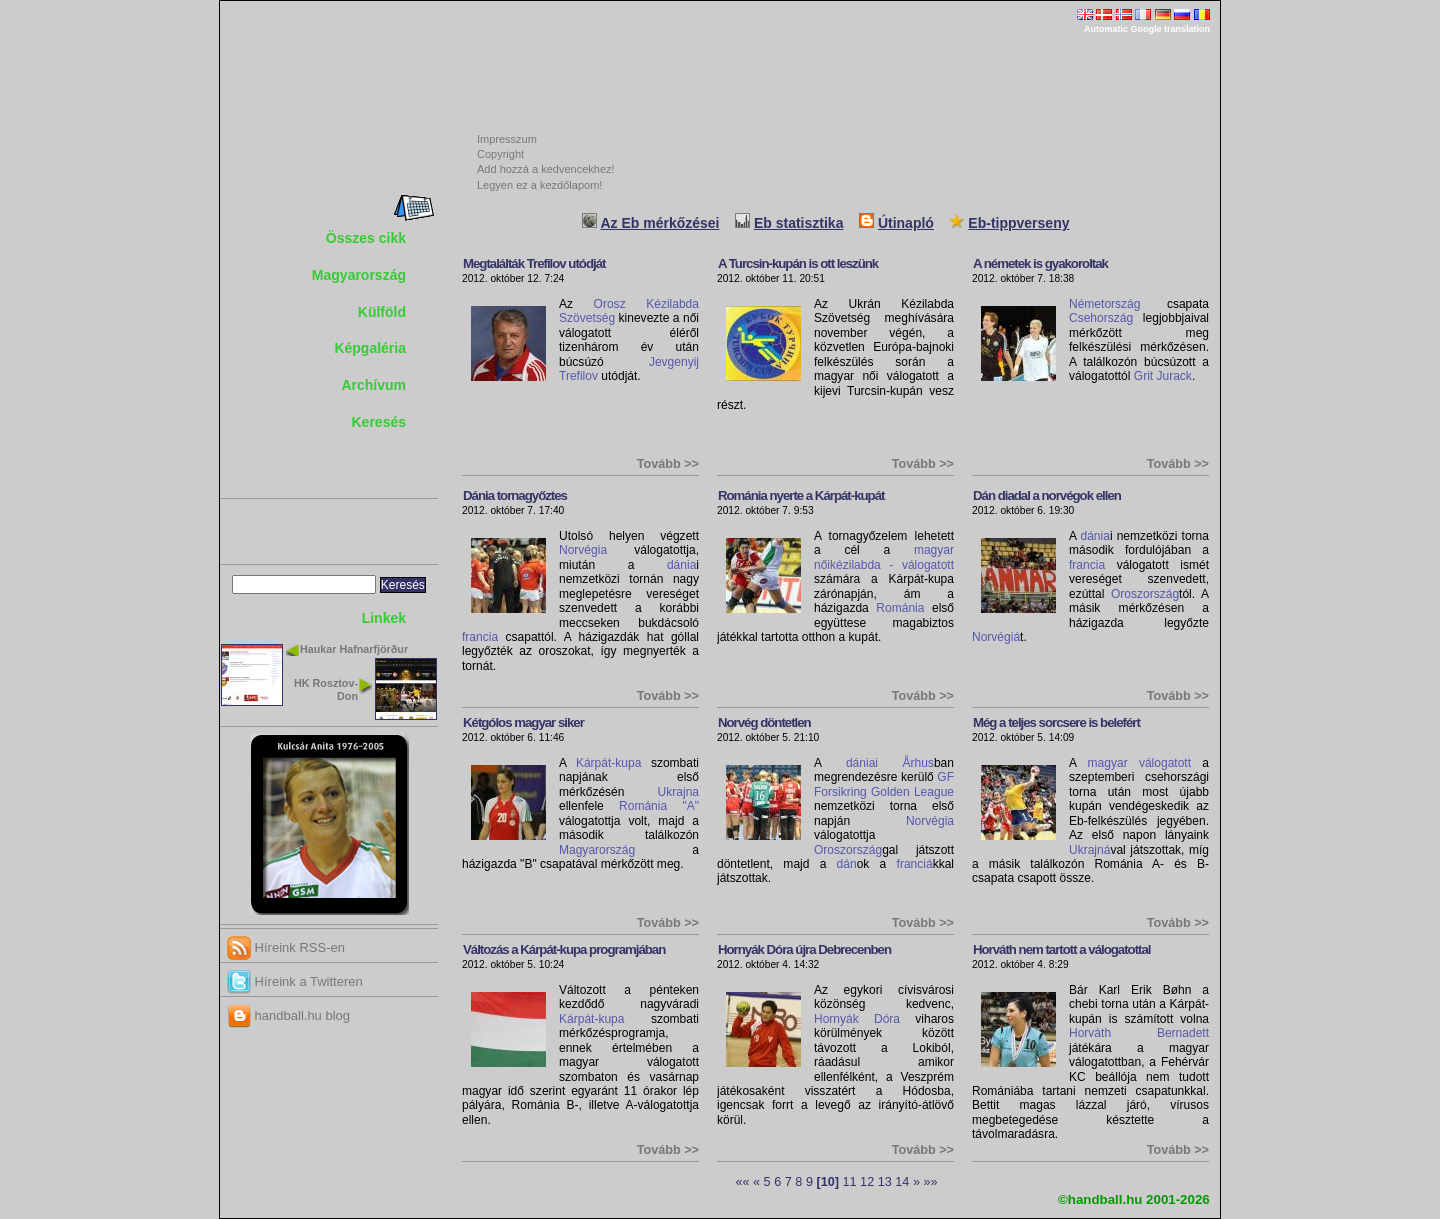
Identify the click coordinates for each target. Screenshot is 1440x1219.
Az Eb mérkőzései (659, 223)
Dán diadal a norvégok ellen (1047, 495)
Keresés (379, 422)
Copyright (500, 154)
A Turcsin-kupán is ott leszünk (798, 263)
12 (867, 1182)
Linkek (384, 618)
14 (902, 1182)
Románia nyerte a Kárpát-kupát (801, 495)
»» (931, 1182)
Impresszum (507, 139)
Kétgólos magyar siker (523, 722)
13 (885, 1182)
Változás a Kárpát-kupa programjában (564, 949)
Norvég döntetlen (764, 722)
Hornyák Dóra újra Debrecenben (804, 949)
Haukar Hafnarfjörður (354, 649)
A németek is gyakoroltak (1040, 263)
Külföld (382, 312)
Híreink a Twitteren (295, 981)
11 (850, 1182)
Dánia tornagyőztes (515, 495)
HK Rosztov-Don (326, 689)
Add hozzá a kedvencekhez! (546, 169)
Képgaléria (370, 348)
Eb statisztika (798, 223)
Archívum (373, 385)
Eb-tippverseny (1018, 223)
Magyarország (359, 275)
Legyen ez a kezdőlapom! (539, 185)
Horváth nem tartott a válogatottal (1062, 949)
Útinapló (906, 223)
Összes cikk (366, 238)
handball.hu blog (288, 1015)
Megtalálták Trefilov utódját (534, 263)
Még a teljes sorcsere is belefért (1056, 722)
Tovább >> (668, 464)
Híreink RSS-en (286, 947)
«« (742, 1182)
